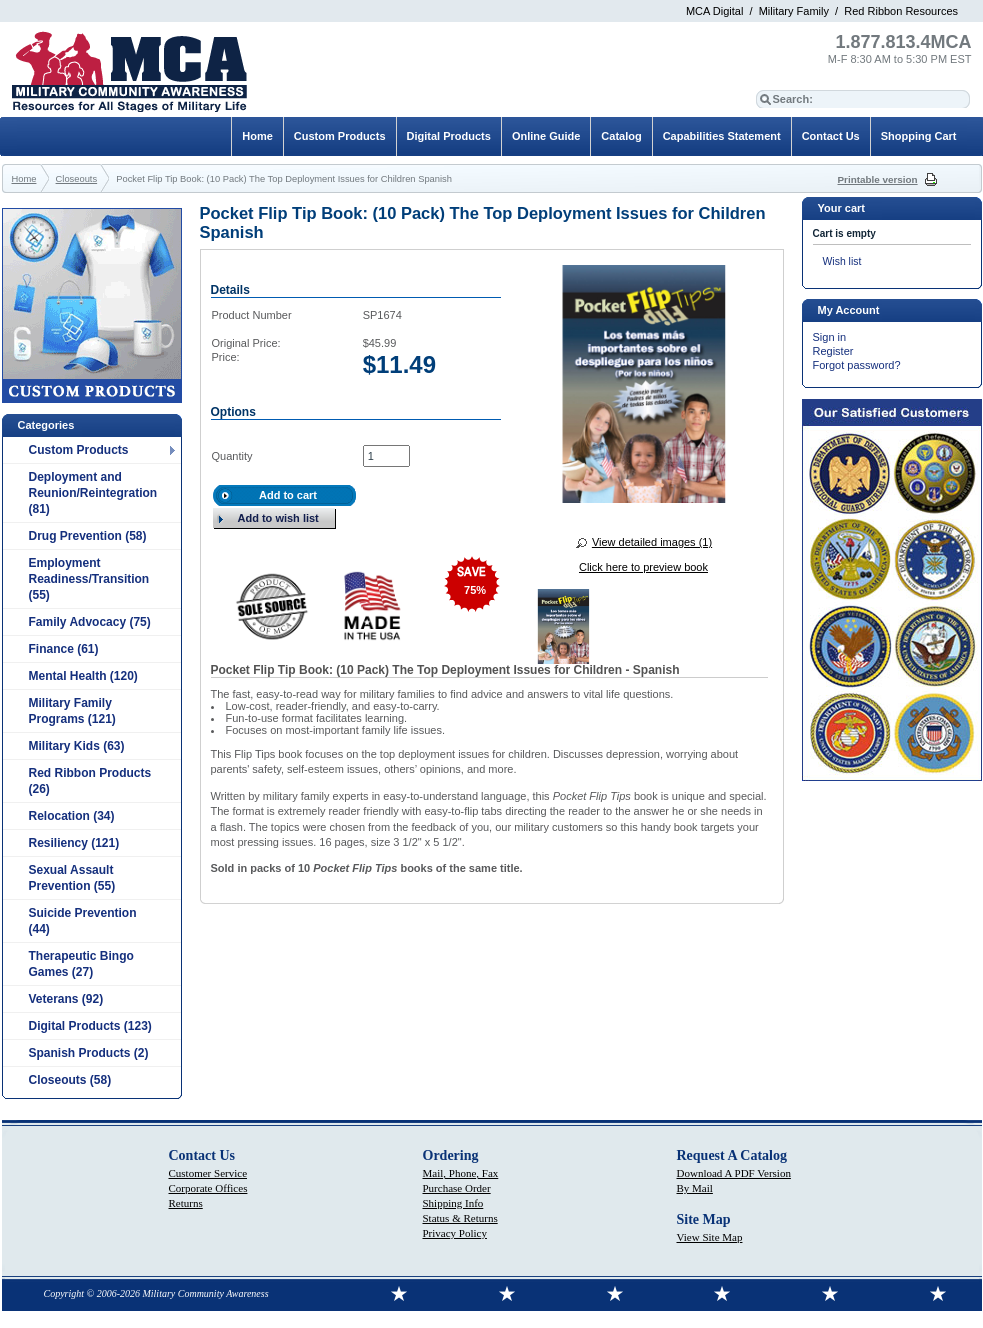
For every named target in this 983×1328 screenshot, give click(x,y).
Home (257, 136)
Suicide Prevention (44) (83, 921)
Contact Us (831, 136)
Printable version (878, 179)
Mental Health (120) (83, 676)
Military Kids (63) (77, 746)
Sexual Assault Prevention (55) (72, 878)
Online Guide (546, 136)
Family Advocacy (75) (90, 622)
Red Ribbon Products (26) (90, 781)
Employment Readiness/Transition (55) (89, 579)
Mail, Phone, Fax (461, 1173)
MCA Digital (714, 11)
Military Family (794, 11)
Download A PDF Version (734, 1173)
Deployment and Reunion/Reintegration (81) (93, 493)
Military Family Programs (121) (72, 711)
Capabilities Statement (722, 136)
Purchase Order (457, 1188)
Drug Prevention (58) (88, 536)
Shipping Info (453, 1203)
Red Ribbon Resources (901, 11)
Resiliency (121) (74, 843)
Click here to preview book (643, 567)
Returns (186, 1203)
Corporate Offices (208, 1188)
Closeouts (77, 179)
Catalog (621, 136)
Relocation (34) (72, 816)
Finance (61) (64, 649)
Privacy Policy (455, 1233)
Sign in (830, 337)
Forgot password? (857, 365)
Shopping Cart (919, 136)
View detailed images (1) (652, 542)
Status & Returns (460, 1218)
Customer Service (208, 1173)
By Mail (695, 1188)
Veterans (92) (66, 999)
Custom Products (79, 450)
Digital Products (449, 136)
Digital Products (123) (90, 1026)
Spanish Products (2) (89, 1053)
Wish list (842, 261)
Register (833, 351)
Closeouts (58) (70, 1080)
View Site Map (710, 1237)
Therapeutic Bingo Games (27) (81, 964)
